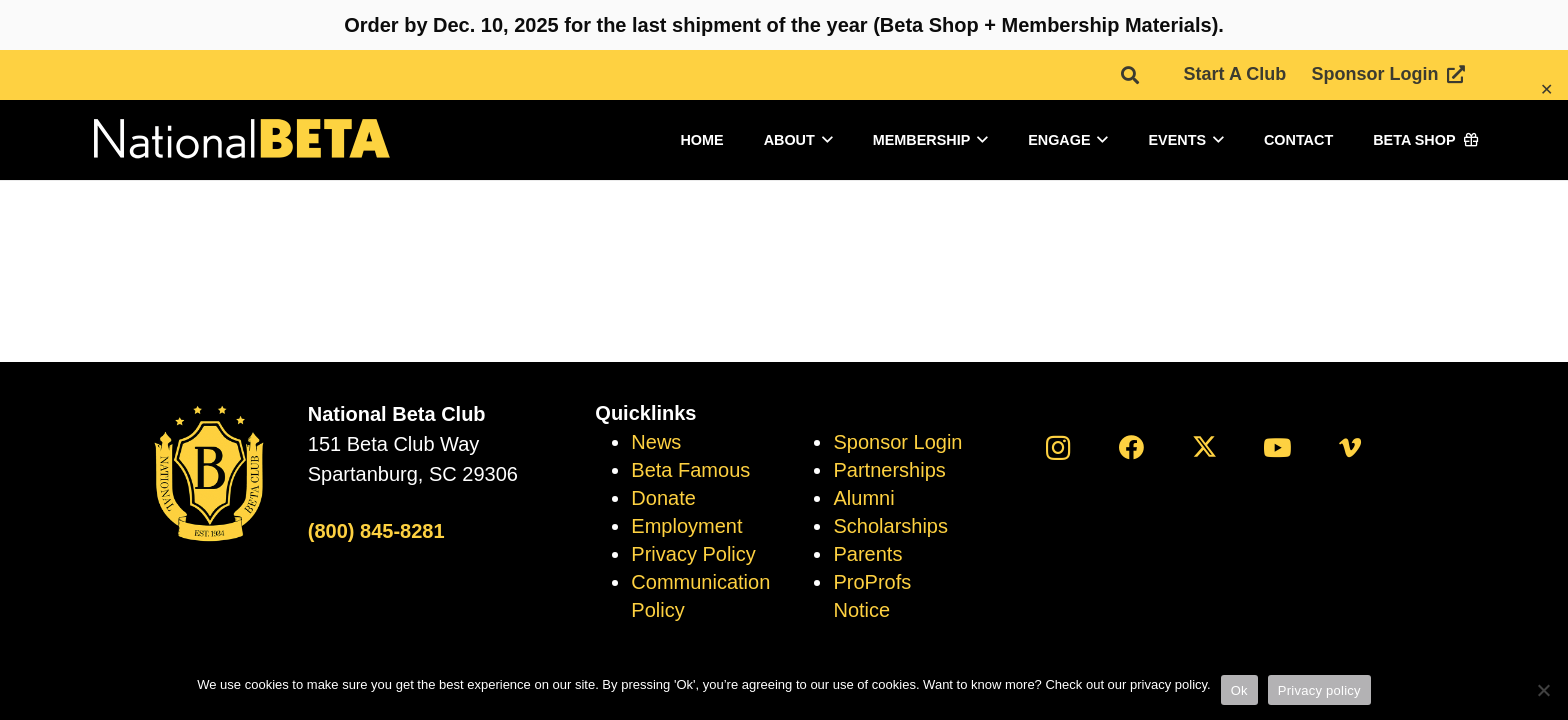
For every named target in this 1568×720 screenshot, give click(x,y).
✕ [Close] (1546, 89)
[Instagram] (1058, 447)
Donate (663, 498)
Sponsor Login (897, 442)
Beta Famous (690, 470)
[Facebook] (1131, 447)
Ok (1239, 690)
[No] (1543, 690)
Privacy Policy (693, 554)
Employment (686, 526)
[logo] (240, 140)
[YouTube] (1277, 447)
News (656, 442)
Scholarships (890, 526)
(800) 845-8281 (376, 531)
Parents (867, 554)
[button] (1130, 75)
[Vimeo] (1350, 447)
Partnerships (889, 470)
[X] (1204, 447)
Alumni (863, 498)
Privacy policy (1319, 690)
